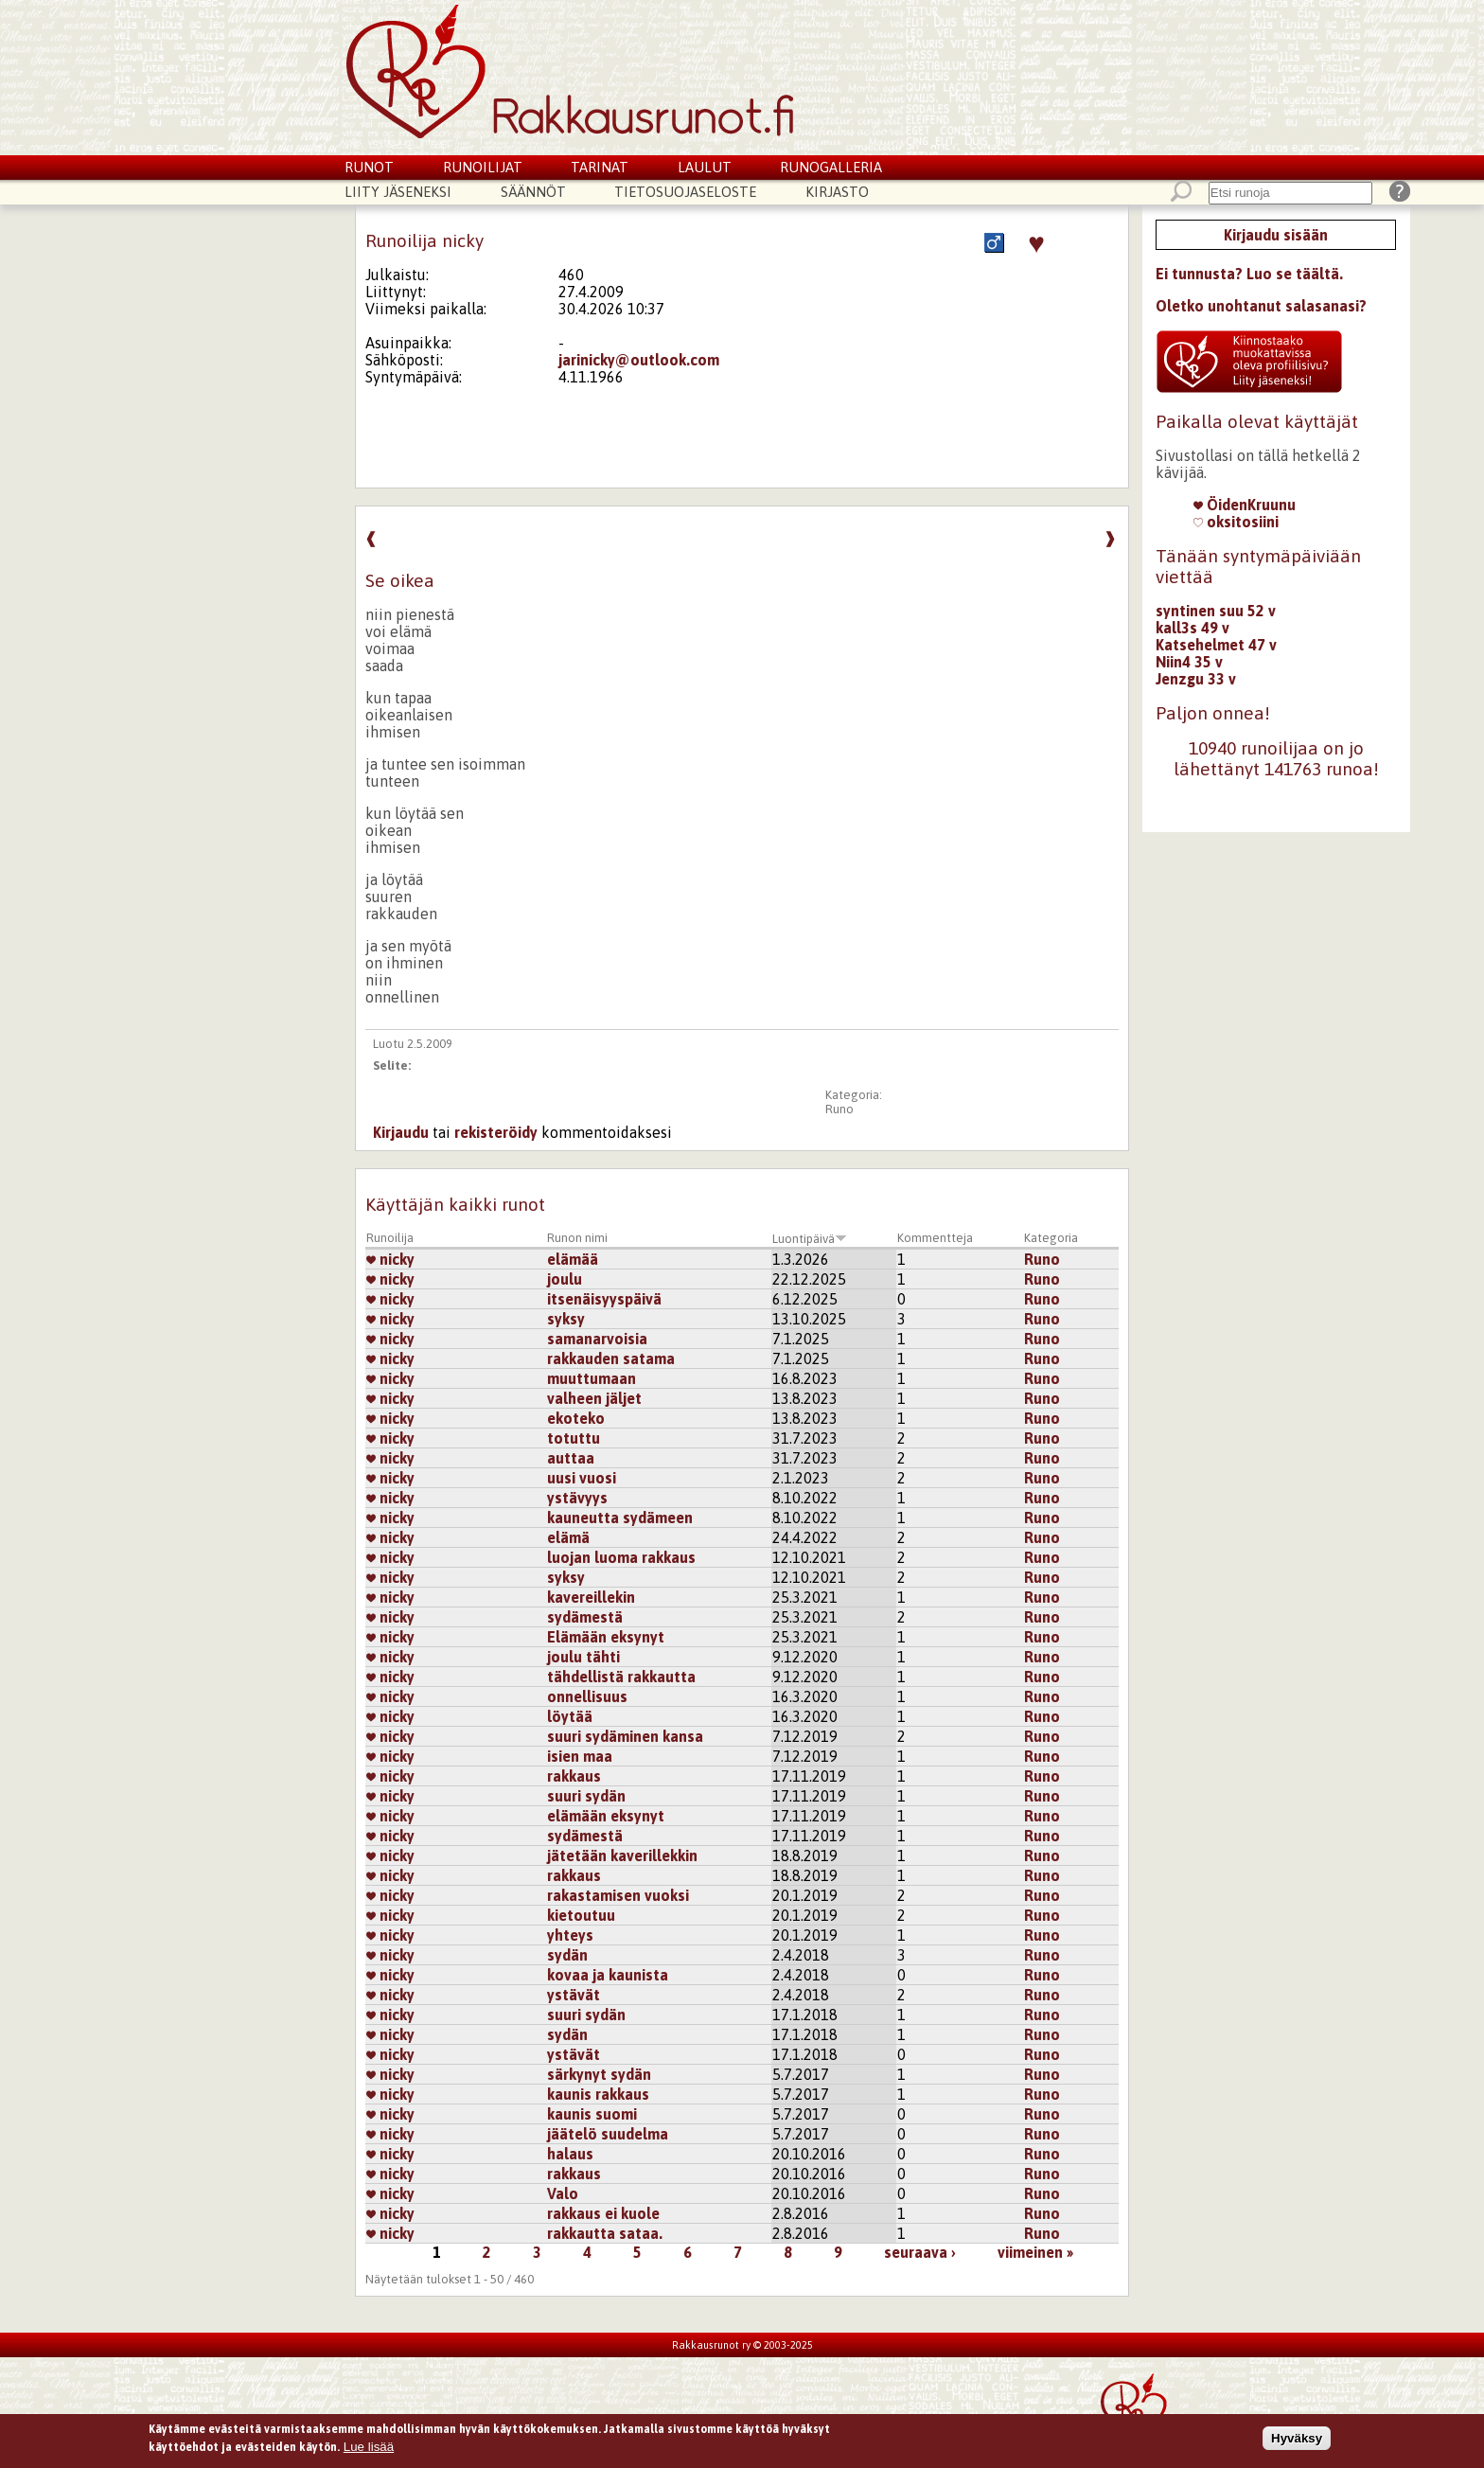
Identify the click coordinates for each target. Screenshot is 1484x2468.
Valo (562, 2193)
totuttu (573, 1438)
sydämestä (585, 1616)
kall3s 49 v (1192, 627)
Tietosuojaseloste (685, 192)
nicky (390, 1259)
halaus (570, 2153)
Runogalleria (831, 167)
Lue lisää (369, 2451)
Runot (369, 167)
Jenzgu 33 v (1196, 678)
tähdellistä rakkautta (621, 1676)
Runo (839, 1109)
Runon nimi (577, 1238)
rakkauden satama (611, 1358)
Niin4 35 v (1189, 661)
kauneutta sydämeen (620, 1517)
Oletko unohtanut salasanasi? (1261, 305)
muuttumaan (591, 1378)
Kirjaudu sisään (1276, 234)
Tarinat (599, 167)
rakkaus (574, 1775)
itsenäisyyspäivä (604, 1298)
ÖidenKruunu (1244, 504)
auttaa (570, 1457)
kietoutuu (581, 1915)
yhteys (570, 1935)
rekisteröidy (496, 1132)
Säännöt (533, 192)
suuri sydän (586, 1795)
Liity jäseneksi (397, 192)
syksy (566, 1318)
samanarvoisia (597, 1338)
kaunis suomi (592, 2113)
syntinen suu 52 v (1216, 610)
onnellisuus (587, 1696)
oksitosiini (1236, 521)
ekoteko (576, 1418)
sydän (567, 1954)
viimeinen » (1035, 2252)
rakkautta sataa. (604, 2233)
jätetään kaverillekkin (622, 1855)
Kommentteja (935, 1238)
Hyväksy (1296, 2442)
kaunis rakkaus (598, 2094)
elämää (572, 1259)
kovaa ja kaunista (607, 1974)
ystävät (573, 1994)
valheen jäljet (594, 1398)
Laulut (705, 167)
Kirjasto (837, 192)
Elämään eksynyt (605, 1636)
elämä (568, 1537)
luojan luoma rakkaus (621, 1557)
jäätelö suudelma (607, 2133)
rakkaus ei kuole (603, 2213)
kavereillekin (591, 1597)
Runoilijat (482, 167)
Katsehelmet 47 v (1216, 644)
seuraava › (920, 2252)
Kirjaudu (401, 1132)
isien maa (579, 1756)
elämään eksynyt (605, 1815)
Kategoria (1051, 1238)
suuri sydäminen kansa (625, 1736)
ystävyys (577, 1497)
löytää (569, 1716)
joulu (564, 1278)
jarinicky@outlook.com (638, 359)
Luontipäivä (809, 1239)
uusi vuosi (581, 1477)
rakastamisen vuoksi (618, 1895)
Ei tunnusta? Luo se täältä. (1249, 273)
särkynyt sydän (599, 2074)
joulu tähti (583, 1656)
